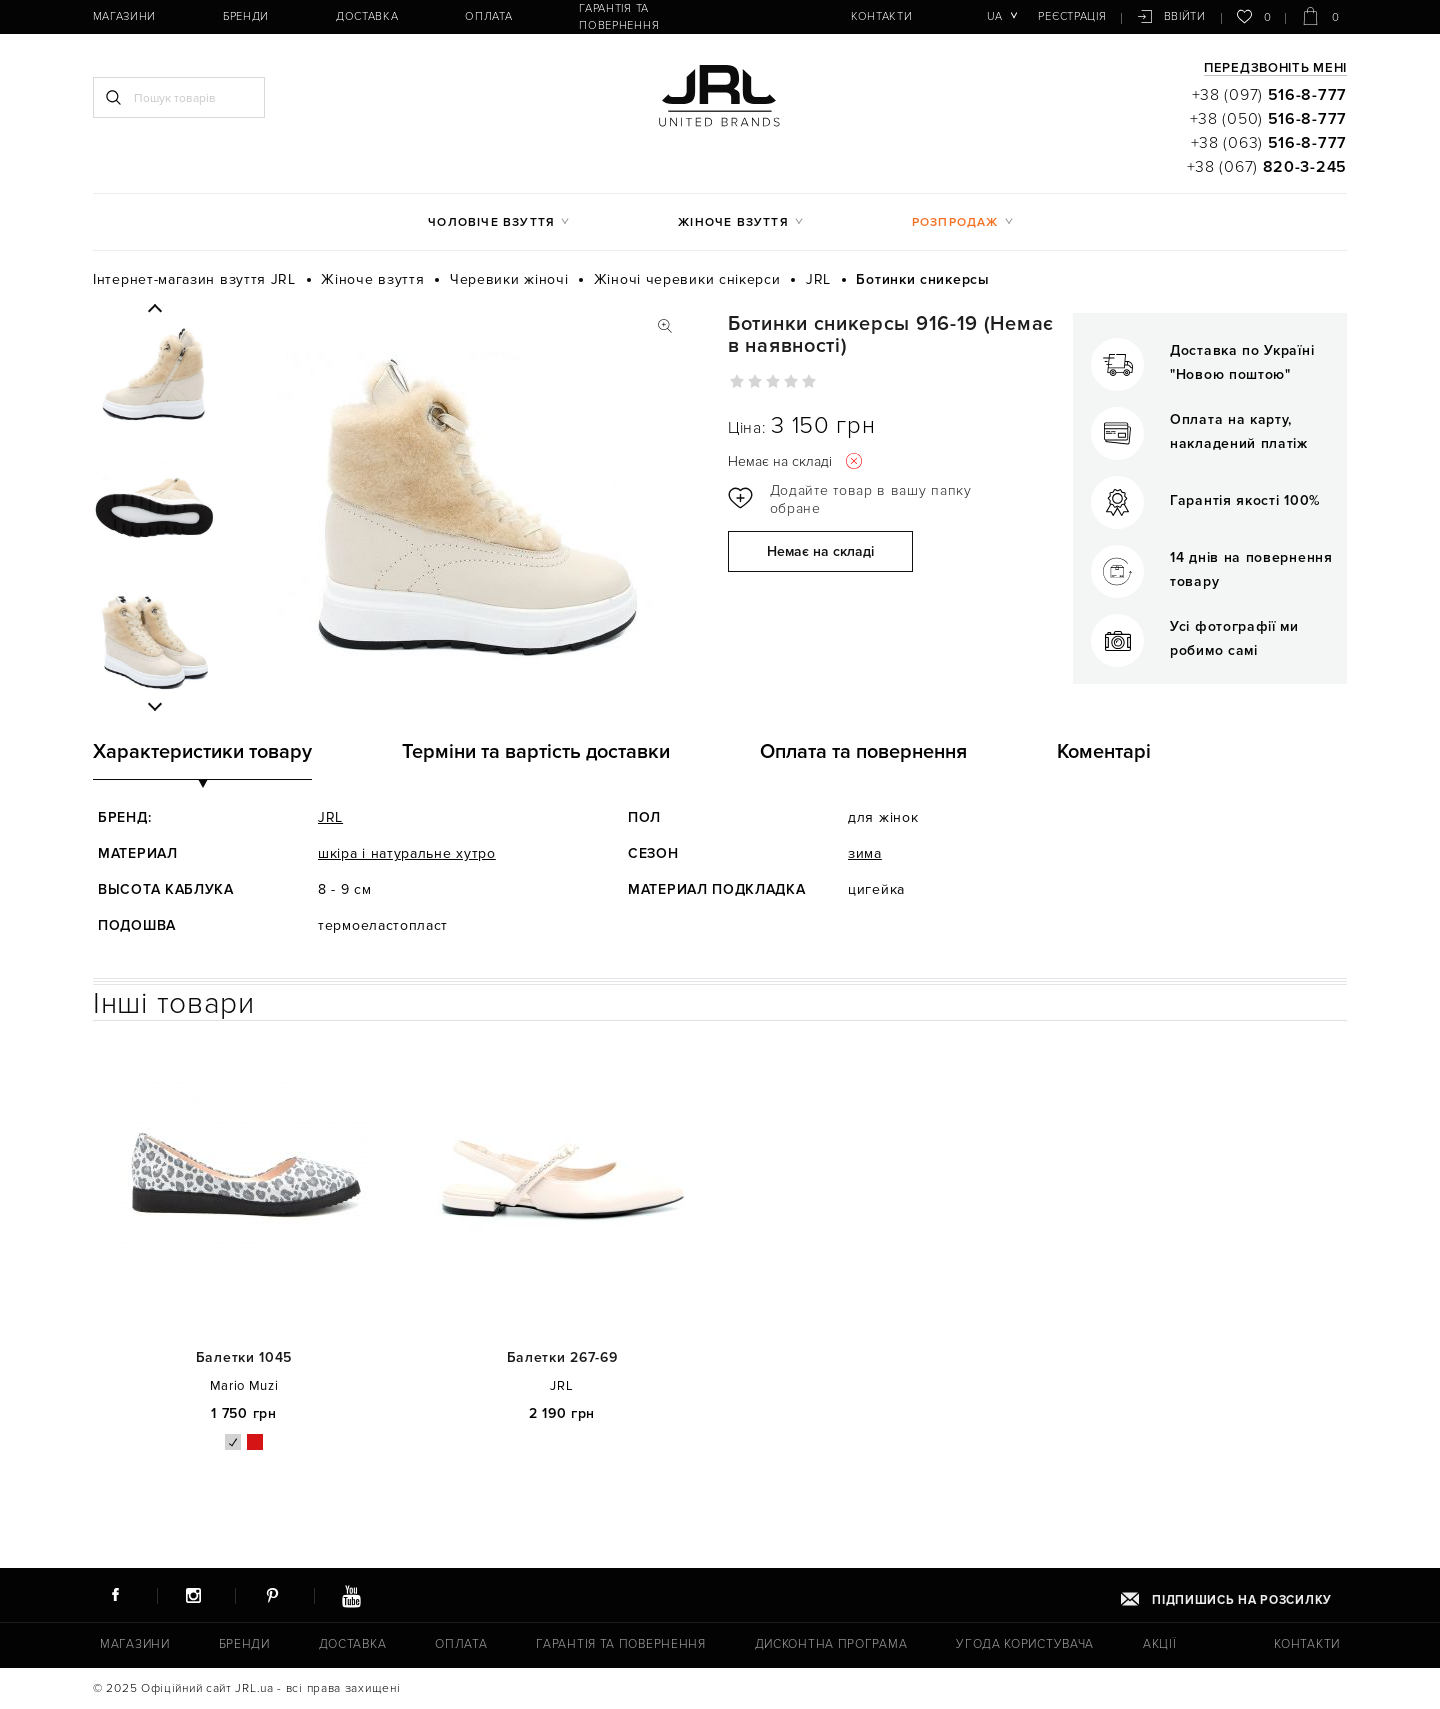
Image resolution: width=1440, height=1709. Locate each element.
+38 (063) (1269, 143)
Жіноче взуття (733, 222)
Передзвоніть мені (1275, 69)
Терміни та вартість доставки (536, 752)
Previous (154, 309)
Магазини (122, 16)
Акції (1157, 1644)
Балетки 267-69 (562, 1358)
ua (997, 16)
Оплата (463, 16)
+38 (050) (1268, 119)
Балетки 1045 (244, 1358)
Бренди (237, 16)
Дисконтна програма (828, 1644)
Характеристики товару (202, 752)
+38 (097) (1269, 95)
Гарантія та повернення (623, 16)
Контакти (848, 16)
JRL (330, 817)
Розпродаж (955, 222)
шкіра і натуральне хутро (407, 853)
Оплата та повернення (863, 752)
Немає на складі (820, 552)
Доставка (350, 16)
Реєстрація (1074, 16)
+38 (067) (1267, 167)
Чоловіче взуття (491, 222)
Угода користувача (1022, 1644)
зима (865, 853)
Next (154, 706)
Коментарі (1104, 752)
